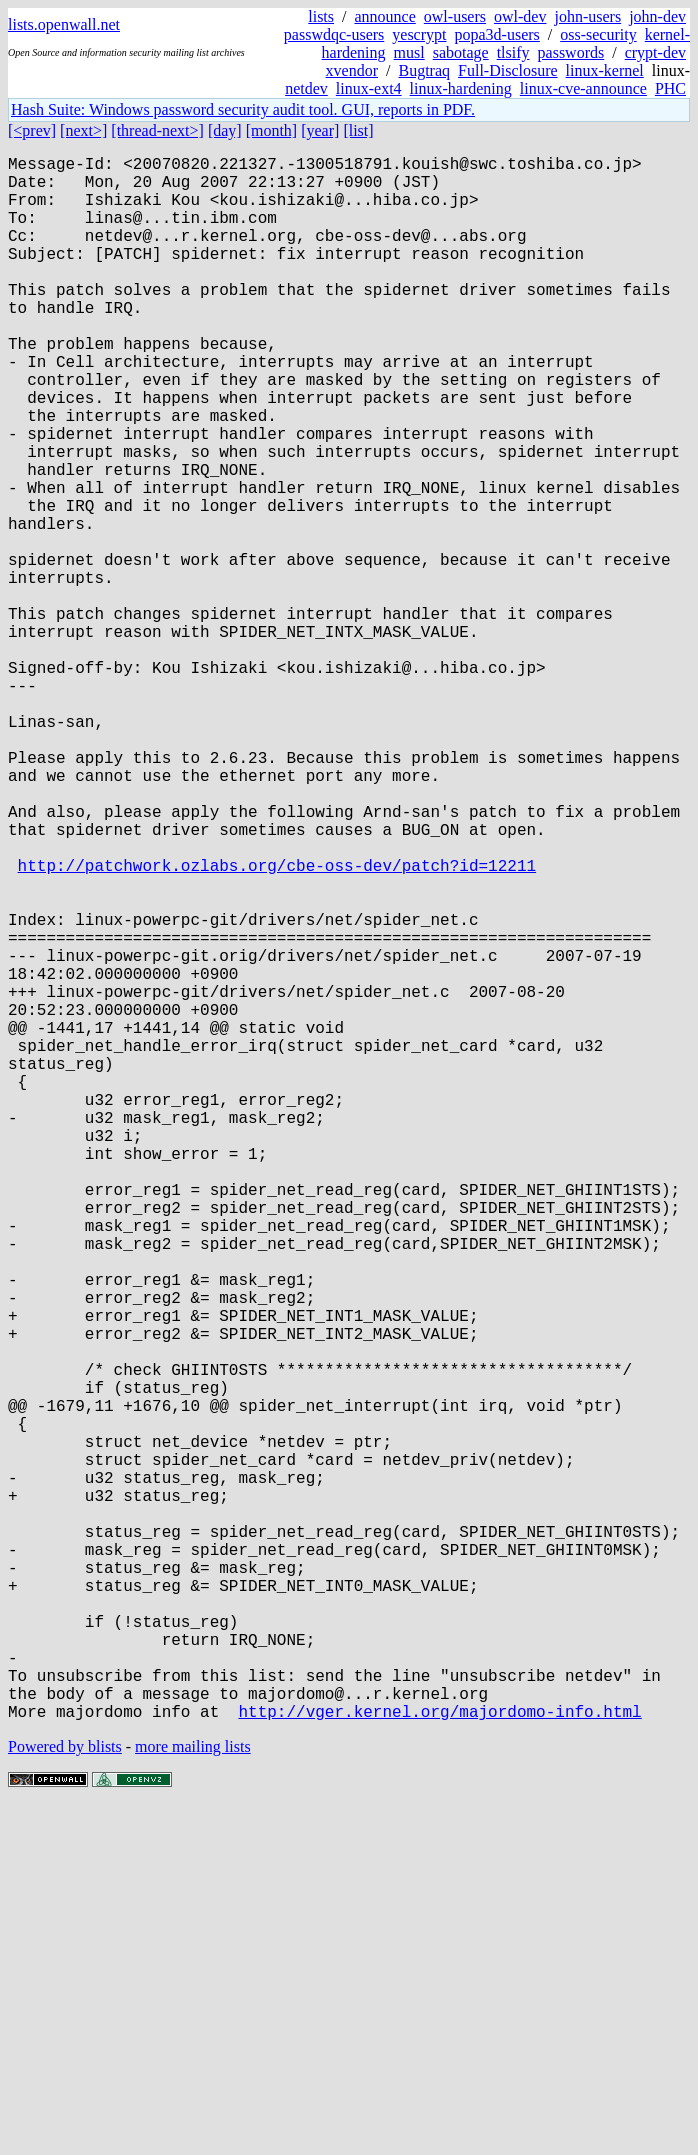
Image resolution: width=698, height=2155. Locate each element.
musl (409, 52)
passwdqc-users (334, 34)
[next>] (83, 130)
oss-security (598, 34)
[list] (358, 130)
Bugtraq (424, 70)
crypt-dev (655, 52)
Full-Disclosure (508, 70)
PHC (670, 88)
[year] (320, 130)
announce (385, 16)
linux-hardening (461, 88)
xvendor (352, 70)
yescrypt (419, 34)
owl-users (455, 16)
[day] (225, 130)
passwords (571, 52)
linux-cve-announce (583, 88)
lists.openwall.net (64, 24)
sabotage (461, 52)
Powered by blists (65, 2094)
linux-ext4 (369, 88)
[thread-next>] (157, 130)
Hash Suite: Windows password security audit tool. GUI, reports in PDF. (243, 109)
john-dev (657, 16)
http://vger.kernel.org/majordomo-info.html (439, 2059)
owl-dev (520, 16)
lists (321, 16)
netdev (306, 88)
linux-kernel (605, 70)
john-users (587, 16)
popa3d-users (496, 34)
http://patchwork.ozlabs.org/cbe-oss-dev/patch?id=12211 (277, 1025)
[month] (272, 130)
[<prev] (32, 130)
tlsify (513, 52)
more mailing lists (193, 2094)
